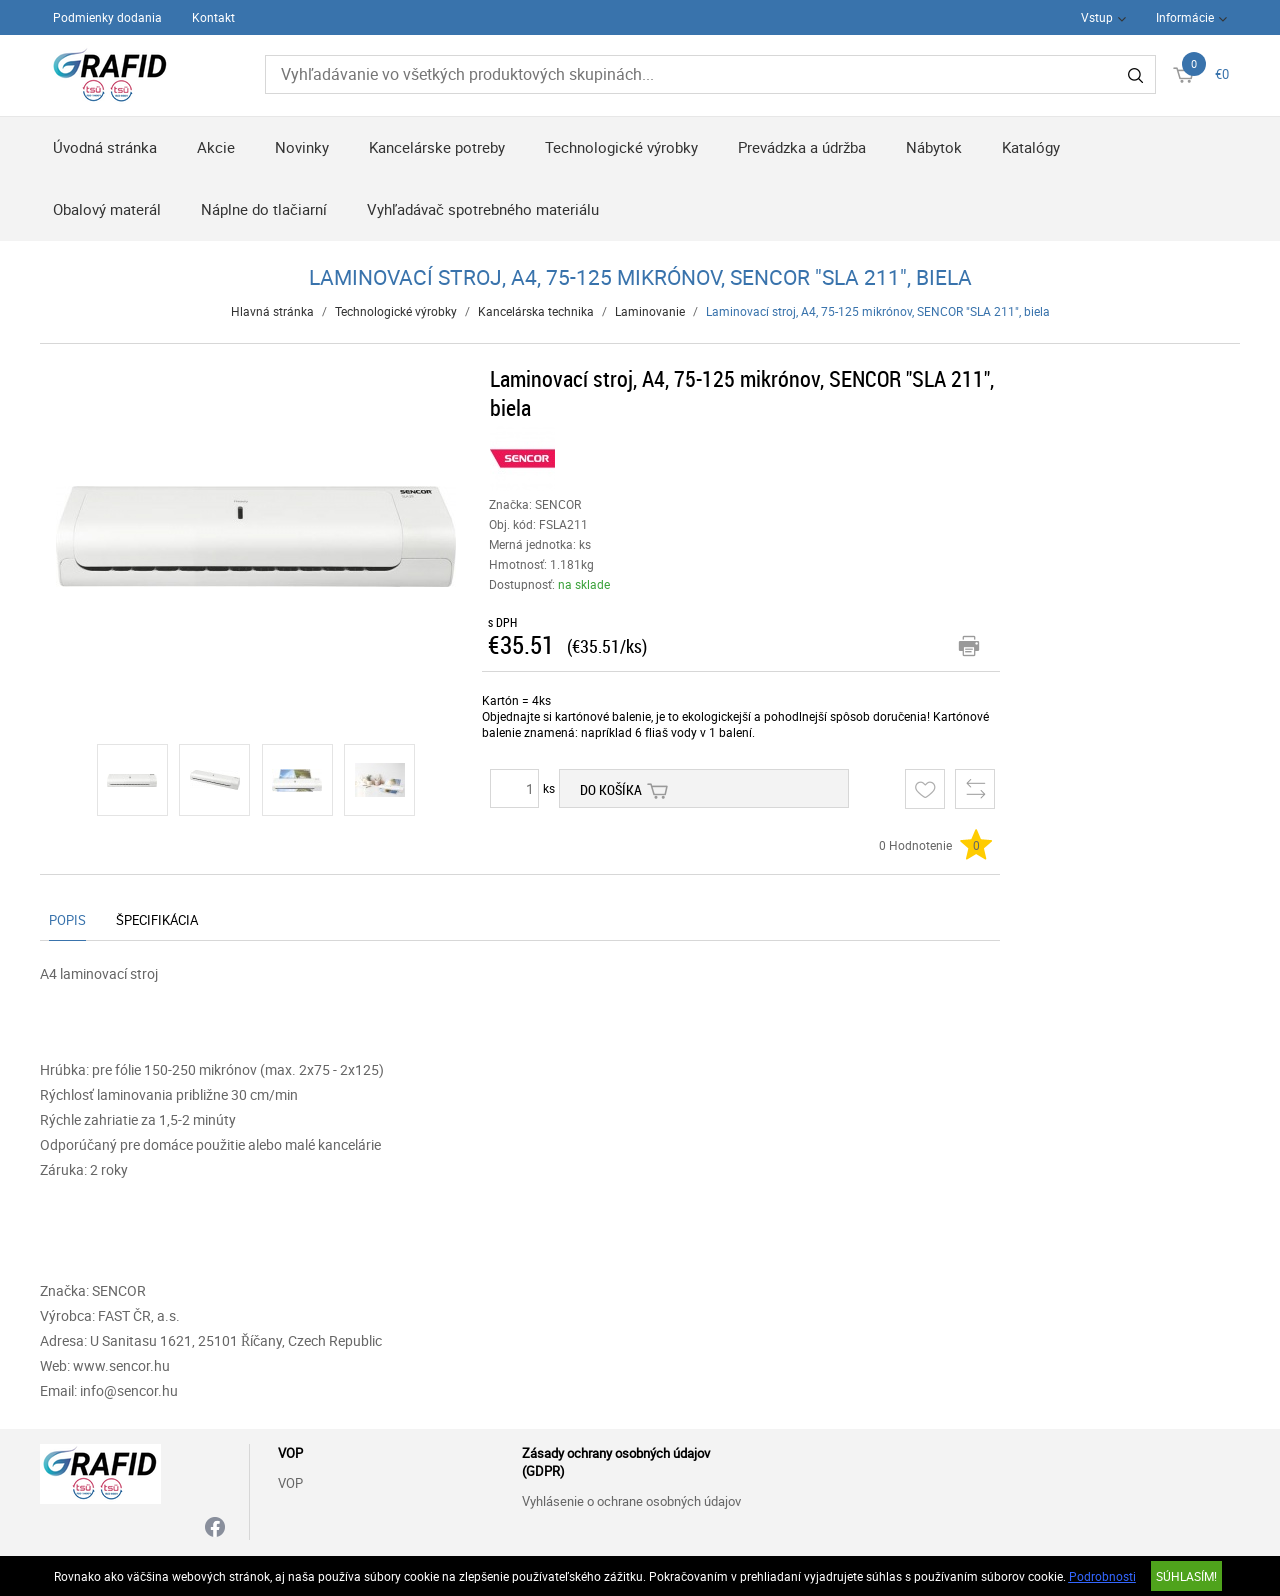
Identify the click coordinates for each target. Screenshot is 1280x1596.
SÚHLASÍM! (1186, 1576)
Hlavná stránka (272, 311)
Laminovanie (650, 311)
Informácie (1185, 17)
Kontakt (213, 17)
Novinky (302, 147)
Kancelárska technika (536, 311)
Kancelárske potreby (437, 147)
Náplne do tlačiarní (264, 209)
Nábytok (934, 147)
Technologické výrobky (621, 147)
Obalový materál (107, 209)
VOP (290, 1483)
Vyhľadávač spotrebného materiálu (483, 209)
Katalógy (1031, 147)
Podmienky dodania (107, 17)
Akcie (216, 147)
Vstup (1097, 17)
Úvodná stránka (105, 147)
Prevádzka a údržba (802, 147)
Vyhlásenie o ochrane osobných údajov (631, 1501)
